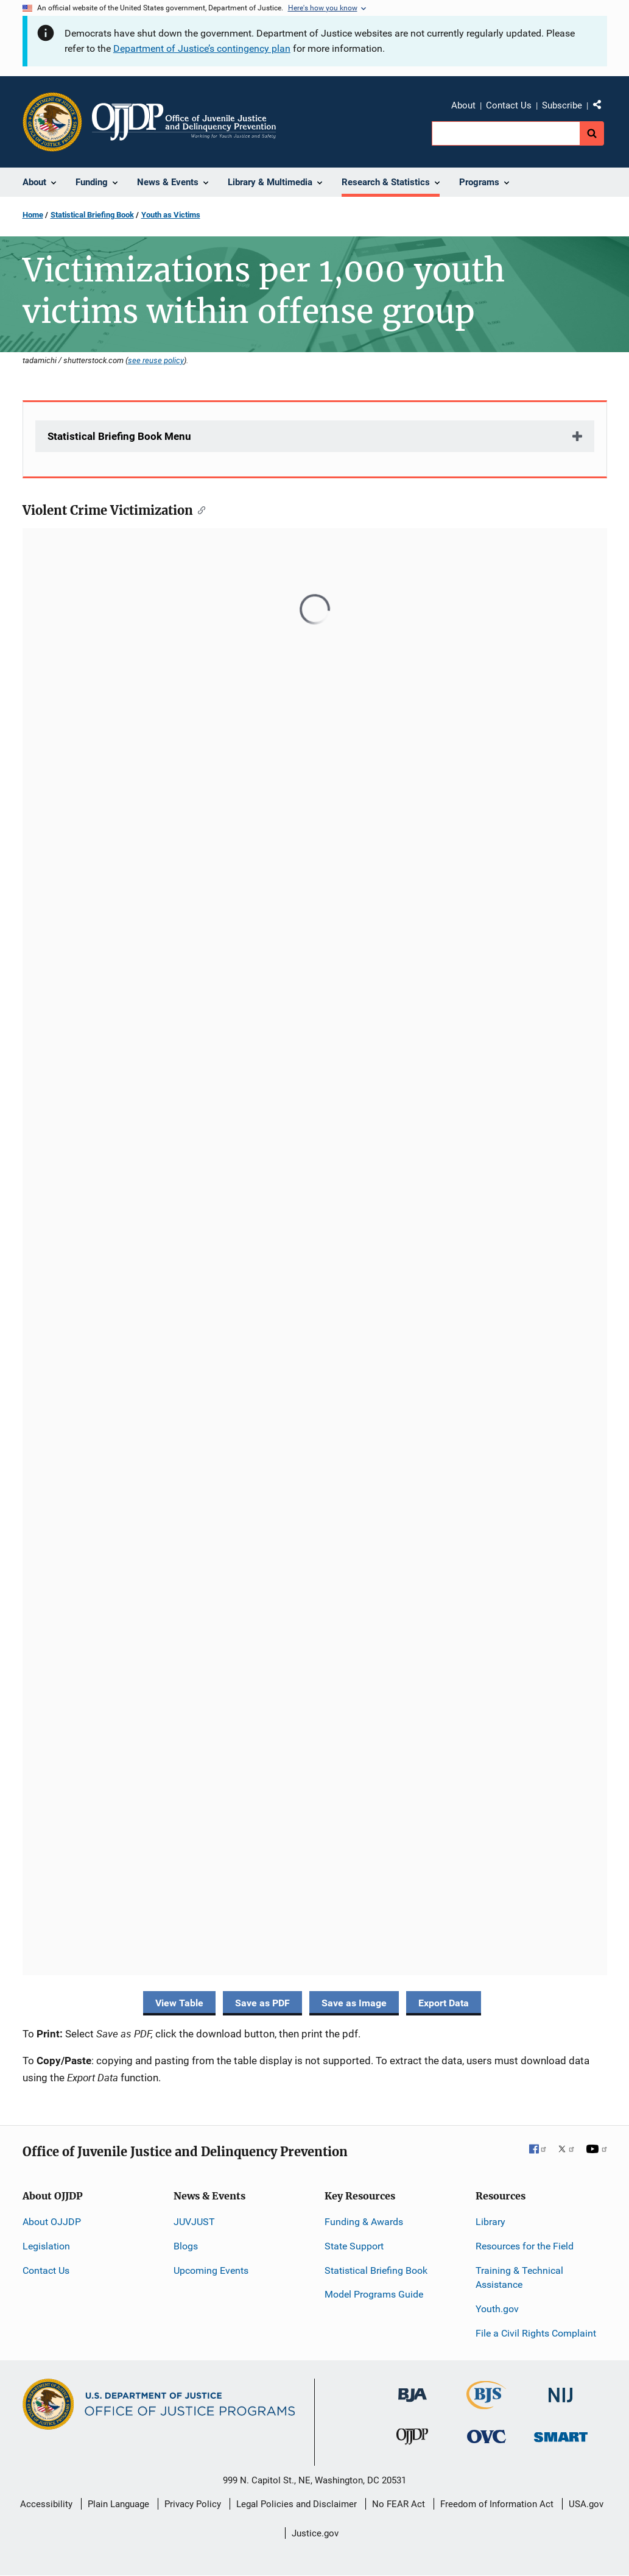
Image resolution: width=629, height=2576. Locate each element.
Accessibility (46, 2504)
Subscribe (562, 105)
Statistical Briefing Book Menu (119, 436)
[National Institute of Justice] (561, 2390)
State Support (354, 2246)
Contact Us (509, 105)
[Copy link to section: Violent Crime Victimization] (199, 509)
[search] (506, 133)
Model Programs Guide (374, 2294)
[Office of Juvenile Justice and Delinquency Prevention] (412, 2439)
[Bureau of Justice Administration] (412, 2389)
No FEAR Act (398, 2504)
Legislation (46, 2246)
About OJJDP (52, 2221)
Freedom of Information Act (496, 2504)
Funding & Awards (364, 2221)
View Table (179, 2003)
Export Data (443, 2003)
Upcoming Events (211, 2270)
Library (490, 2221)
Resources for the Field (525, 2246)
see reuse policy (156, 360)
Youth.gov (497, 2309)
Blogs (186, 2246)
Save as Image (354, 2003)
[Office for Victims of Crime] (486, 2436)
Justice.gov (315, 2533)
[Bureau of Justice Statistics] (486, 2404)
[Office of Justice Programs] (52, 122)
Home (33, 214)
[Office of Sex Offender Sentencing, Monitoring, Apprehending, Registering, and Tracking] (561, 2434)
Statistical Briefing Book (92, 214)
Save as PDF (262, 2003)
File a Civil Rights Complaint (536, 2333)
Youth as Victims (170, 214)
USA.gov (586, 2504)
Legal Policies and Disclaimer (296, 2504)
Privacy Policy (192, 2504)
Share (601, 107)
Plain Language (118, 2504)
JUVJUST (194, 2221)
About (463, 105)
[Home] (184, 122)
